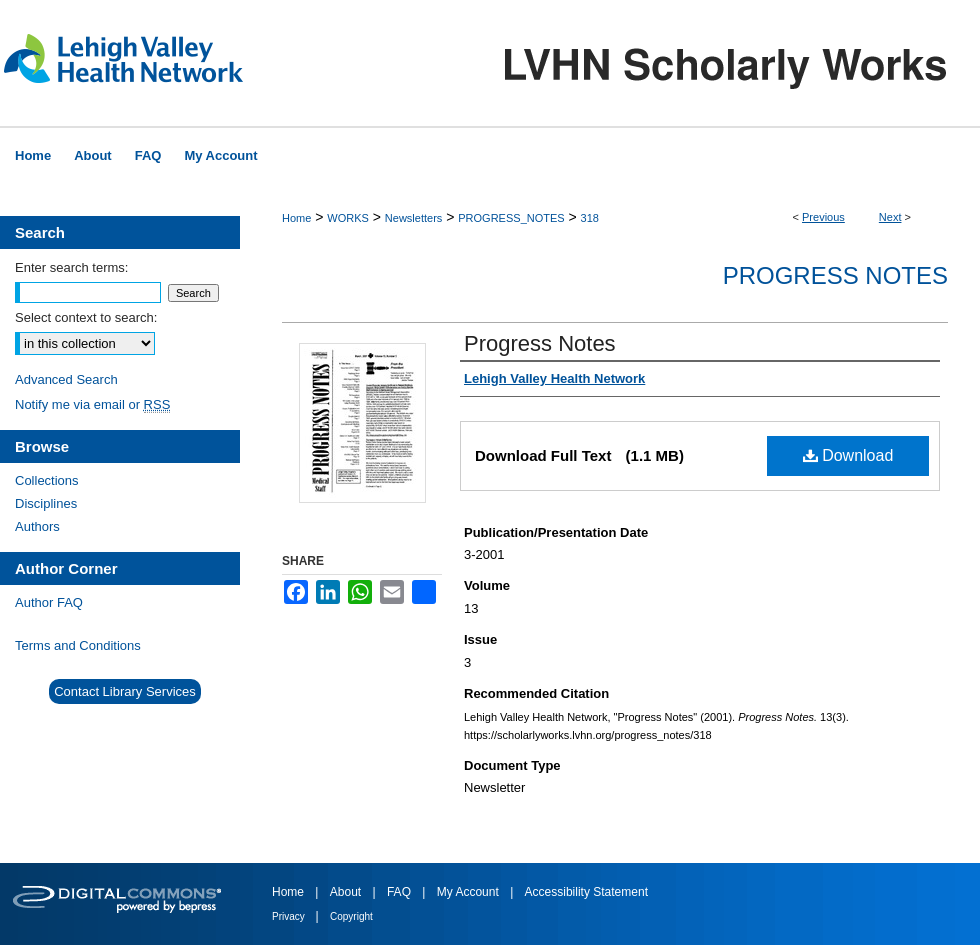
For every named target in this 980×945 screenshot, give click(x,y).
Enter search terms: (71, 267)
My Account (469, 892)
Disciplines (46, 503)
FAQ (400, 892)
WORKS (348, 218)
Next (890, 217)
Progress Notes (835, 275)
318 (590, 218)
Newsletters (413, 218)
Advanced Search (66, 379)
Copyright (351, 916)
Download (848, 455)
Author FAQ (49, 602)
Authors (37, 526)
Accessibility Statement (586, 892)
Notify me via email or (92, 404)
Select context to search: (86, 317)
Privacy (290, 916)
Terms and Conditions (78, 645)
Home (296, 218)
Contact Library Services (125, 691)
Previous (823, 217)
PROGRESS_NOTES (511, 218)
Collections (47, 480)
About (347, 892)
